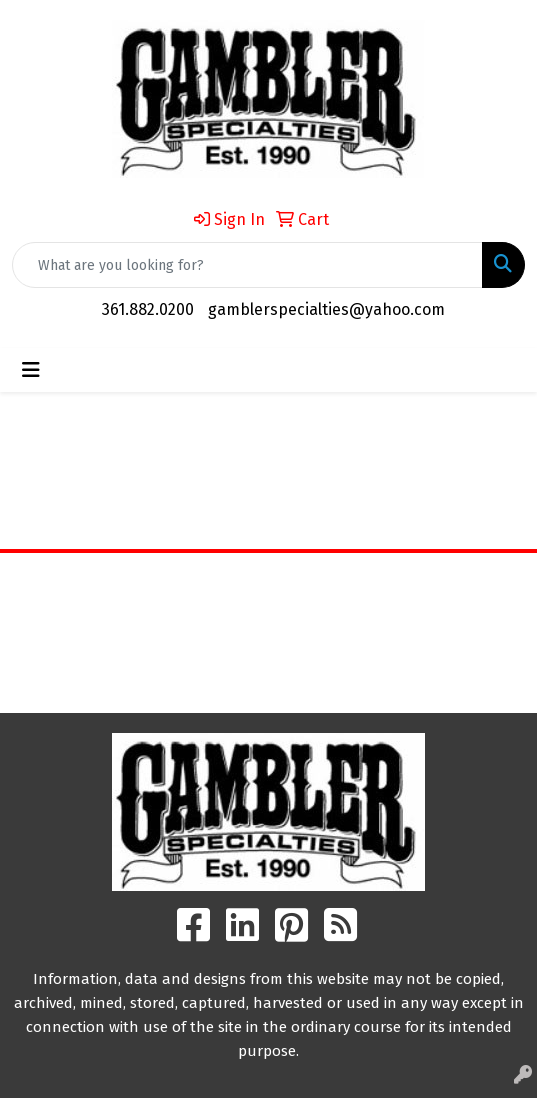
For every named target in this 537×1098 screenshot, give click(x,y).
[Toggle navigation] (31, 370)
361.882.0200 (148, 309)
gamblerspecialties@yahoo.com (326, 309)
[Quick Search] (247, 265)
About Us (268, 610)
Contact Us (268, 638)
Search (269, 682)
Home (268, 582)
